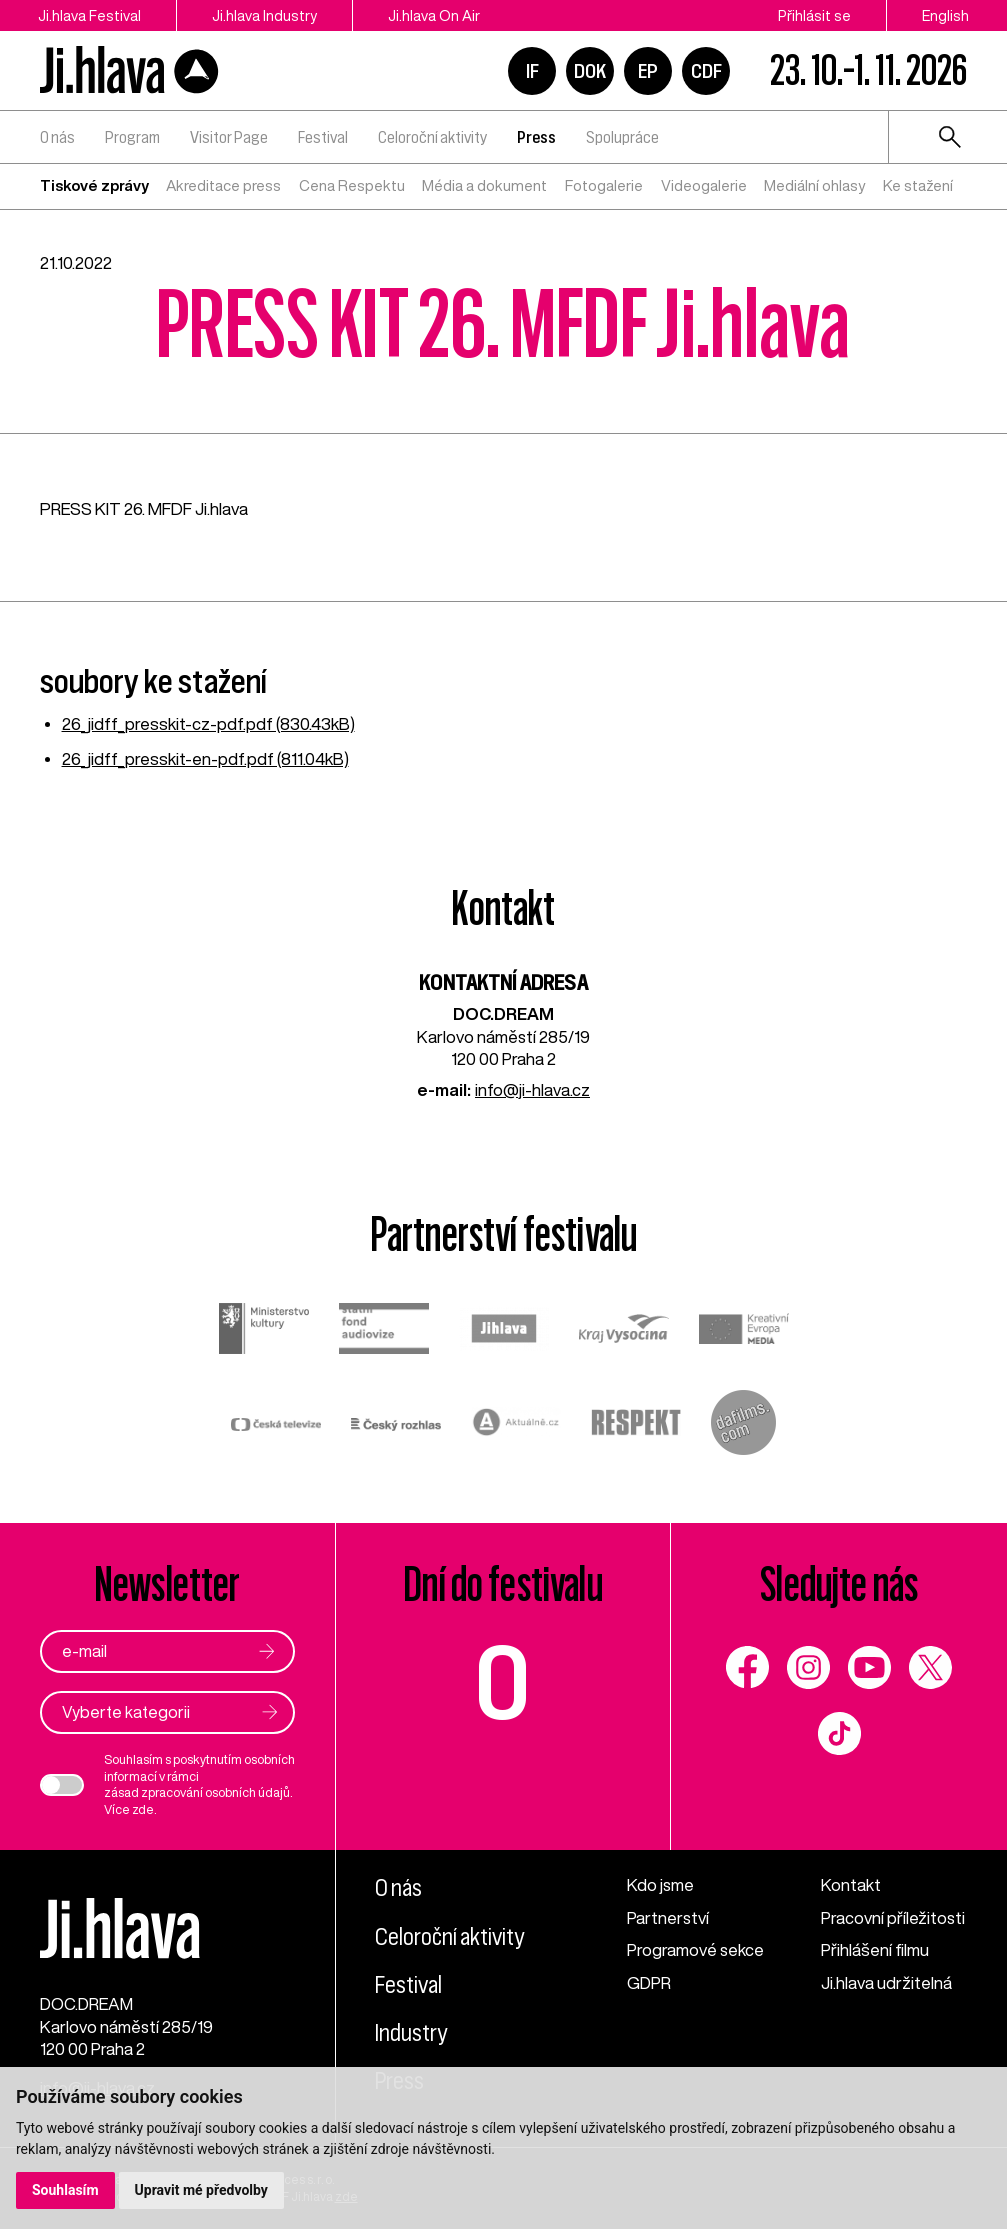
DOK (590, 71)
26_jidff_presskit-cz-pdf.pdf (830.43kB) (208, 723)
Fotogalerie (604, 185)
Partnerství (668, 1917)
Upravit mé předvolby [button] (201, 2190)
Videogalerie (704, 185)
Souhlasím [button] (65, 2190)
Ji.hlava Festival (89, 15)
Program (132, 137)
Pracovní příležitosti (893, 1917)
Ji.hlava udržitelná (886, 1982)
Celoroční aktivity (432, 137)
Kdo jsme (660, 1884)
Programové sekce (695, 1949)
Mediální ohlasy (814, 185)
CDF (706, 71)
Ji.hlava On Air (434, 15)
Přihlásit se (814, 15)
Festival (323, 137)
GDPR (649, 1982)
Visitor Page (229, 137)
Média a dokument (484, 185)
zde (143, 1809)
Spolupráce (622, 137)
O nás (57, 137)
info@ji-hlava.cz (532, 1089)
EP (648, 71)
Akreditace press (223, 185)
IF (532, 71)
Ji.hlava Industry (264, 15)
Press (536, 137)
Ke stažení (918, 185)
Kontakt (851, 1884)
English (945, 15)
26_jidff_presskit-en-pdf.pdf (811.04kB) (205, 758)
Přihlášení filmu (875, 1949)
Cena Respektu (352, 185)
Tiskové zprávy (94, 185)
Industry (411, 2033)
